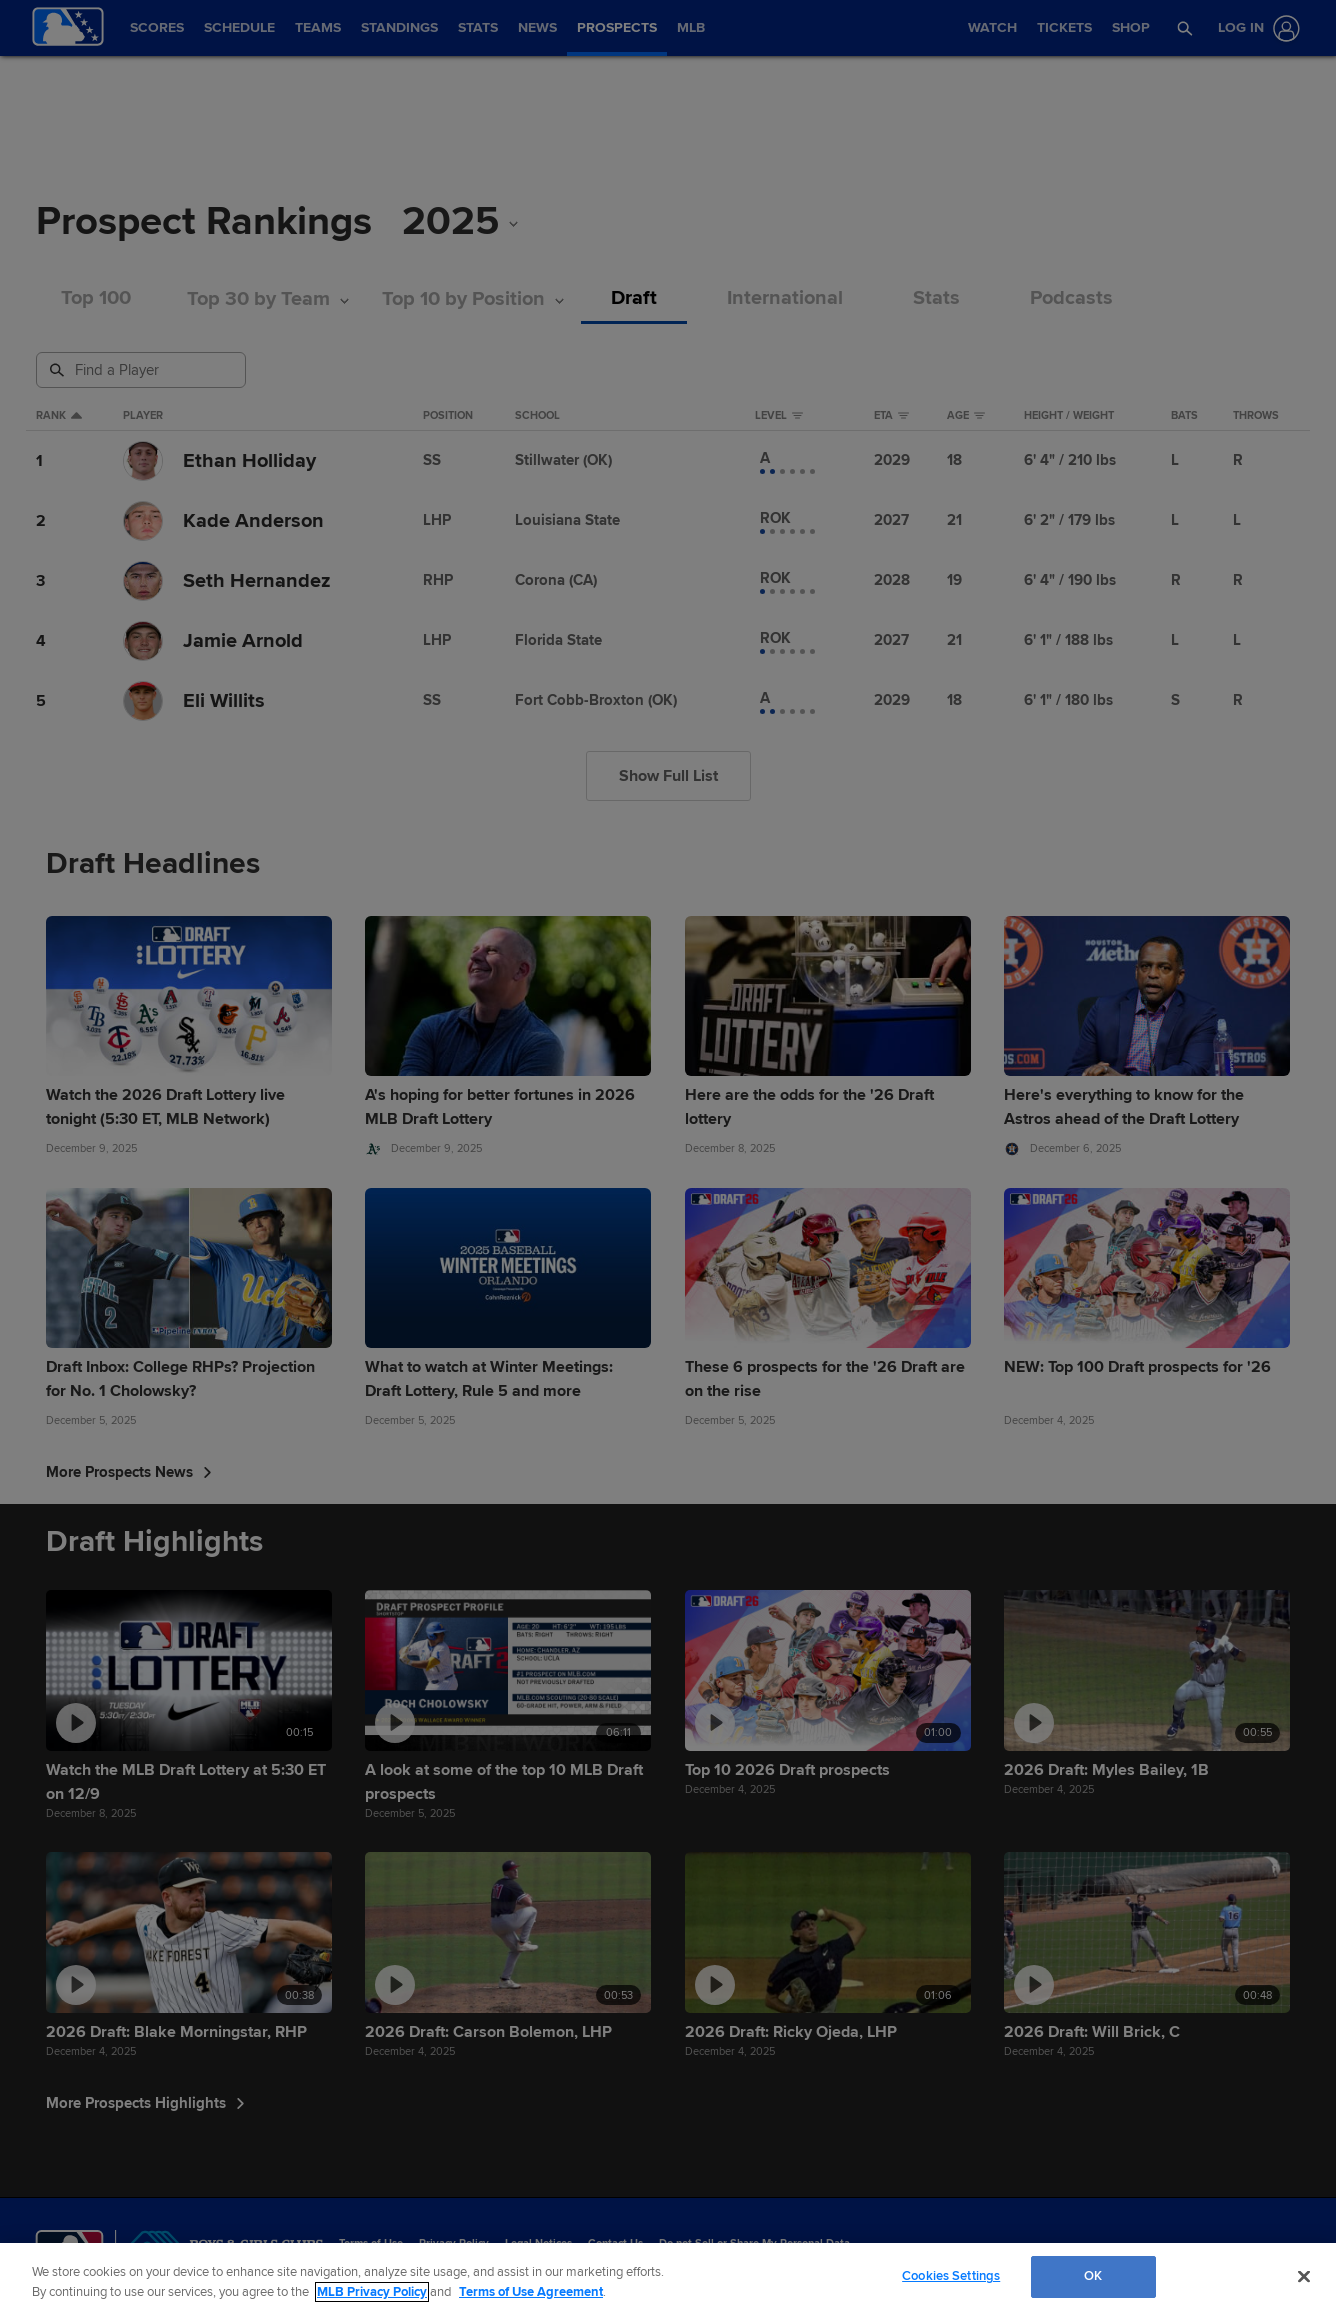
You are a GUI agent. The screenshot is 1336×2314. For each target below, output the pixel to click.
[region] (668, 2278)
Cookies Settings (951, 2276)
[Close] (1304, 2276)
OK (1093, 2276)
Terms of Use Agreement (531, 2292)
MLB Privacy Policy (372, 2292)
